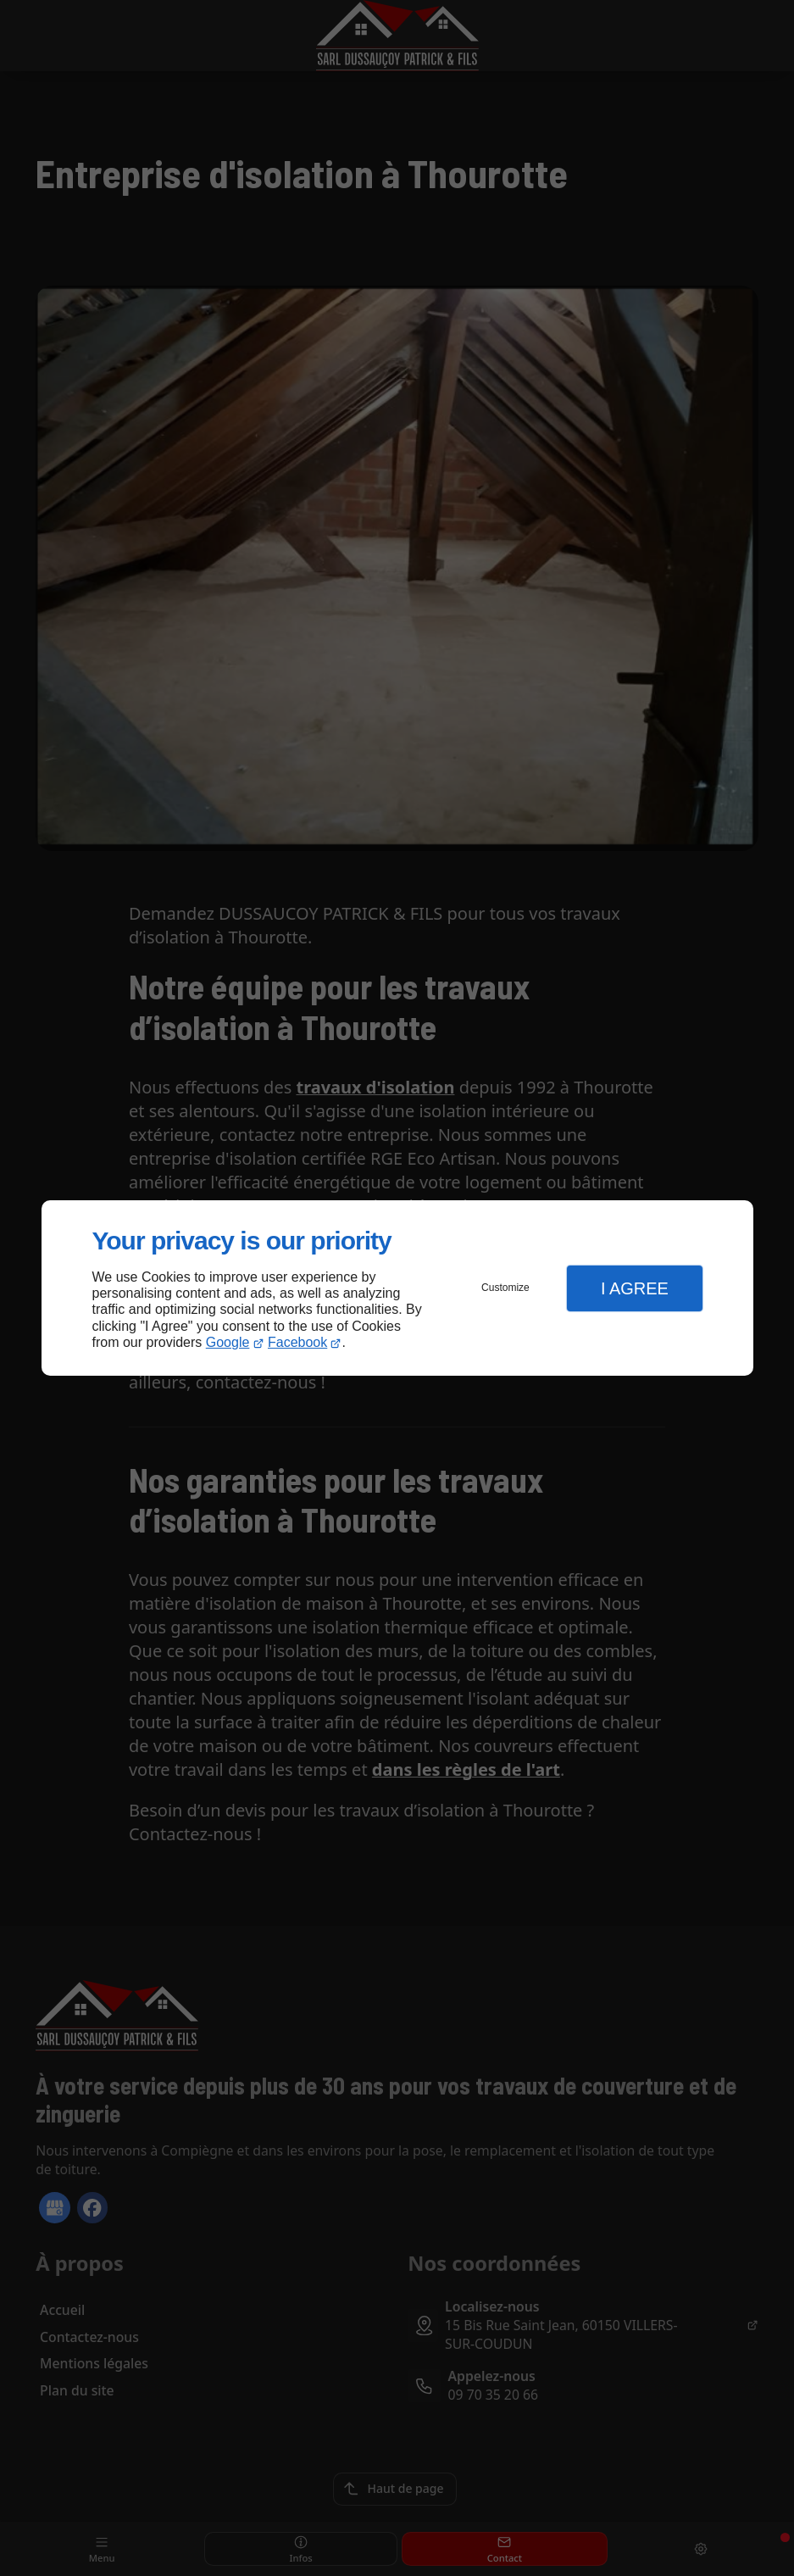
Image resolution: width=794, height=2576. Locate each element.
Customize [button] (505, 1288)
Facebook (297, 1342)
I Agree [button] (635, 1288)
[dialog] (397, 1288)
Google (228, 1342)
